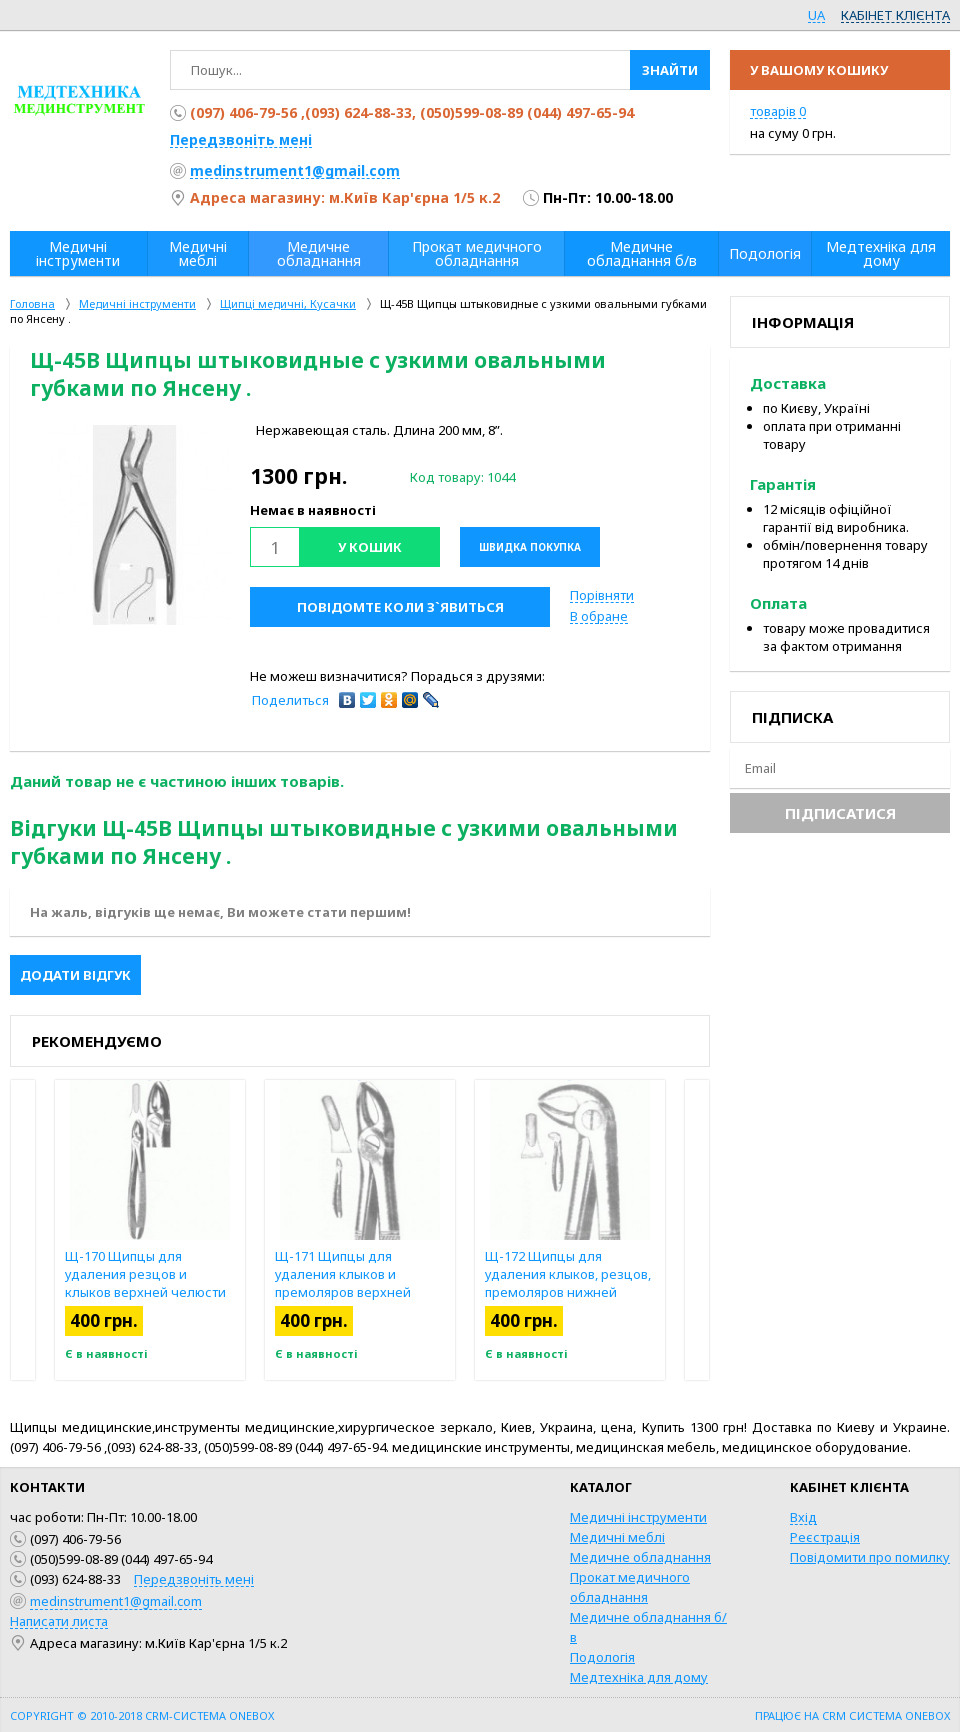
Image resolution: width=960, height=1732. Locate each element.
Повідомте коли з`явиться (400, 607)
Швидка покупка (530, 547)
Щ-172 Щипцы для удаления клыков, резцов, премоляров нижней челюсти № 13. (568, 1283)
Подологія (602, 1657)
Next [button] (697, 1230)
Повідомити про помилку (870, 1557)
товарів (778, 111)
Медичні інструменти (638, 1517)
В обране (599, 616)
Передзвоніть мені (241, 139)
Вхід (803, 1517)
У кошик (370, 547)
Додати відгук (75, 975)
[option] (135, 525)
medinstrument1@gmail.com (295, 170)
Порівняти (602, 595)
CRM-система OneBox (209, 1715)
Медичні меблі (617, 1537)
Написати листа (59, 1621)
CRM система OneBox (886, 1715)
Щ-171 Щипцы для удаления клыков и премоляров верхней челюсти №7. (343, 1283)
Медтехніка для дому (639, 1677)
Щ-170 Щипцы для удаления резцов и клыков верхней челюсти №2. (145, 1283)
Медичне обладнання (640, 1557)
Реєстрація (825, 1537)
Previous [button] (23, 1230)
